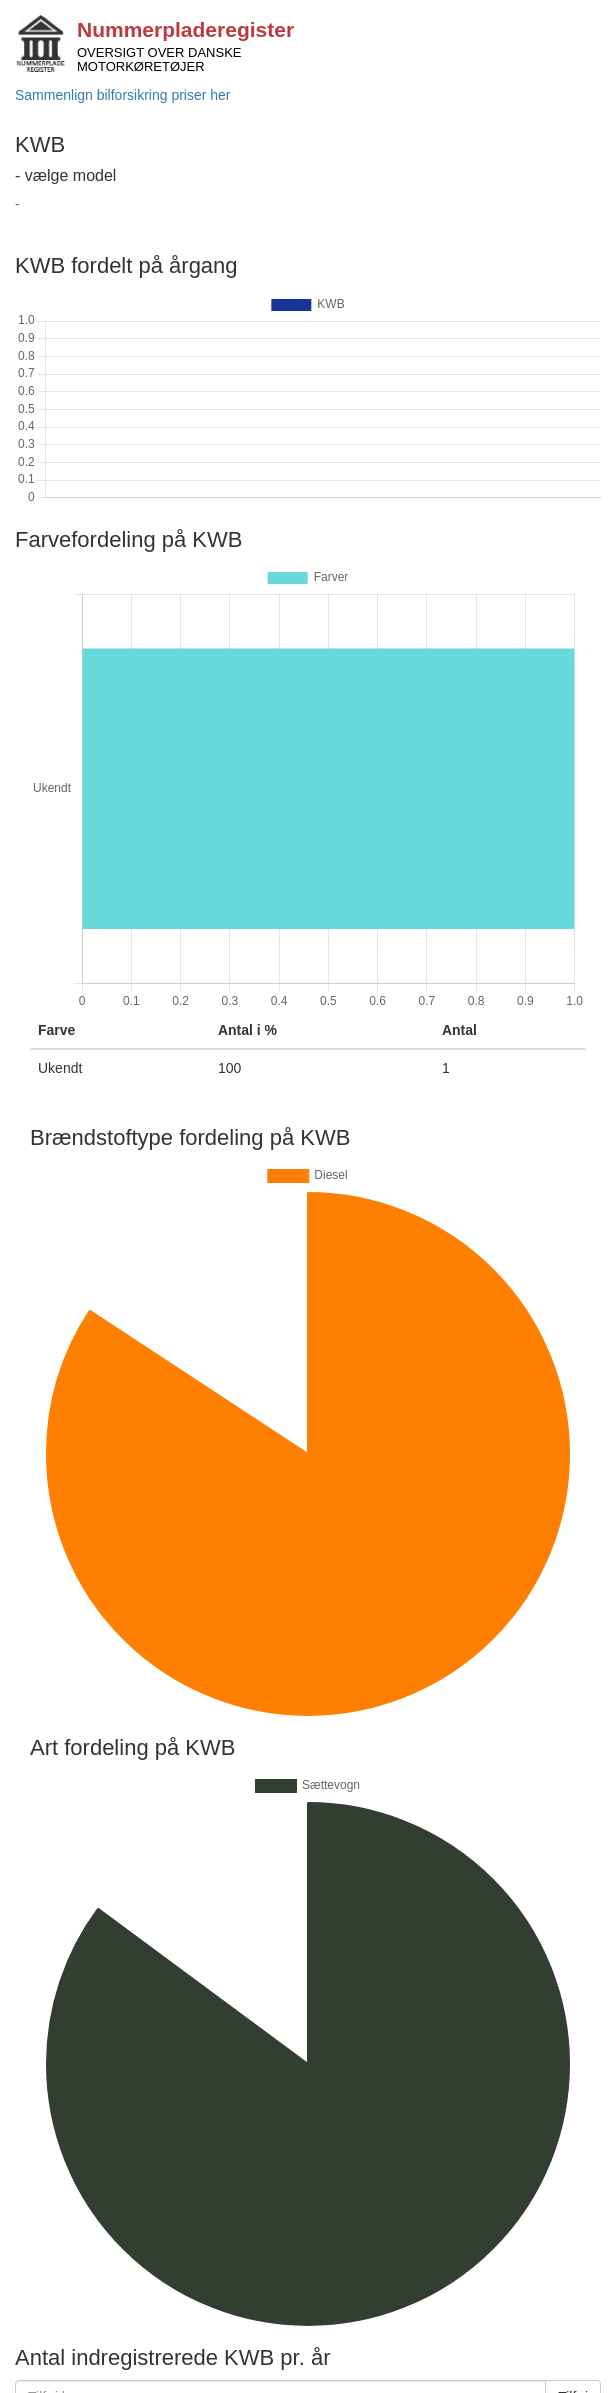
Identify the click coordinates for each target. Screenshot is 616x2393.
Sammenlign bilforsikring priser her (123, 95)
